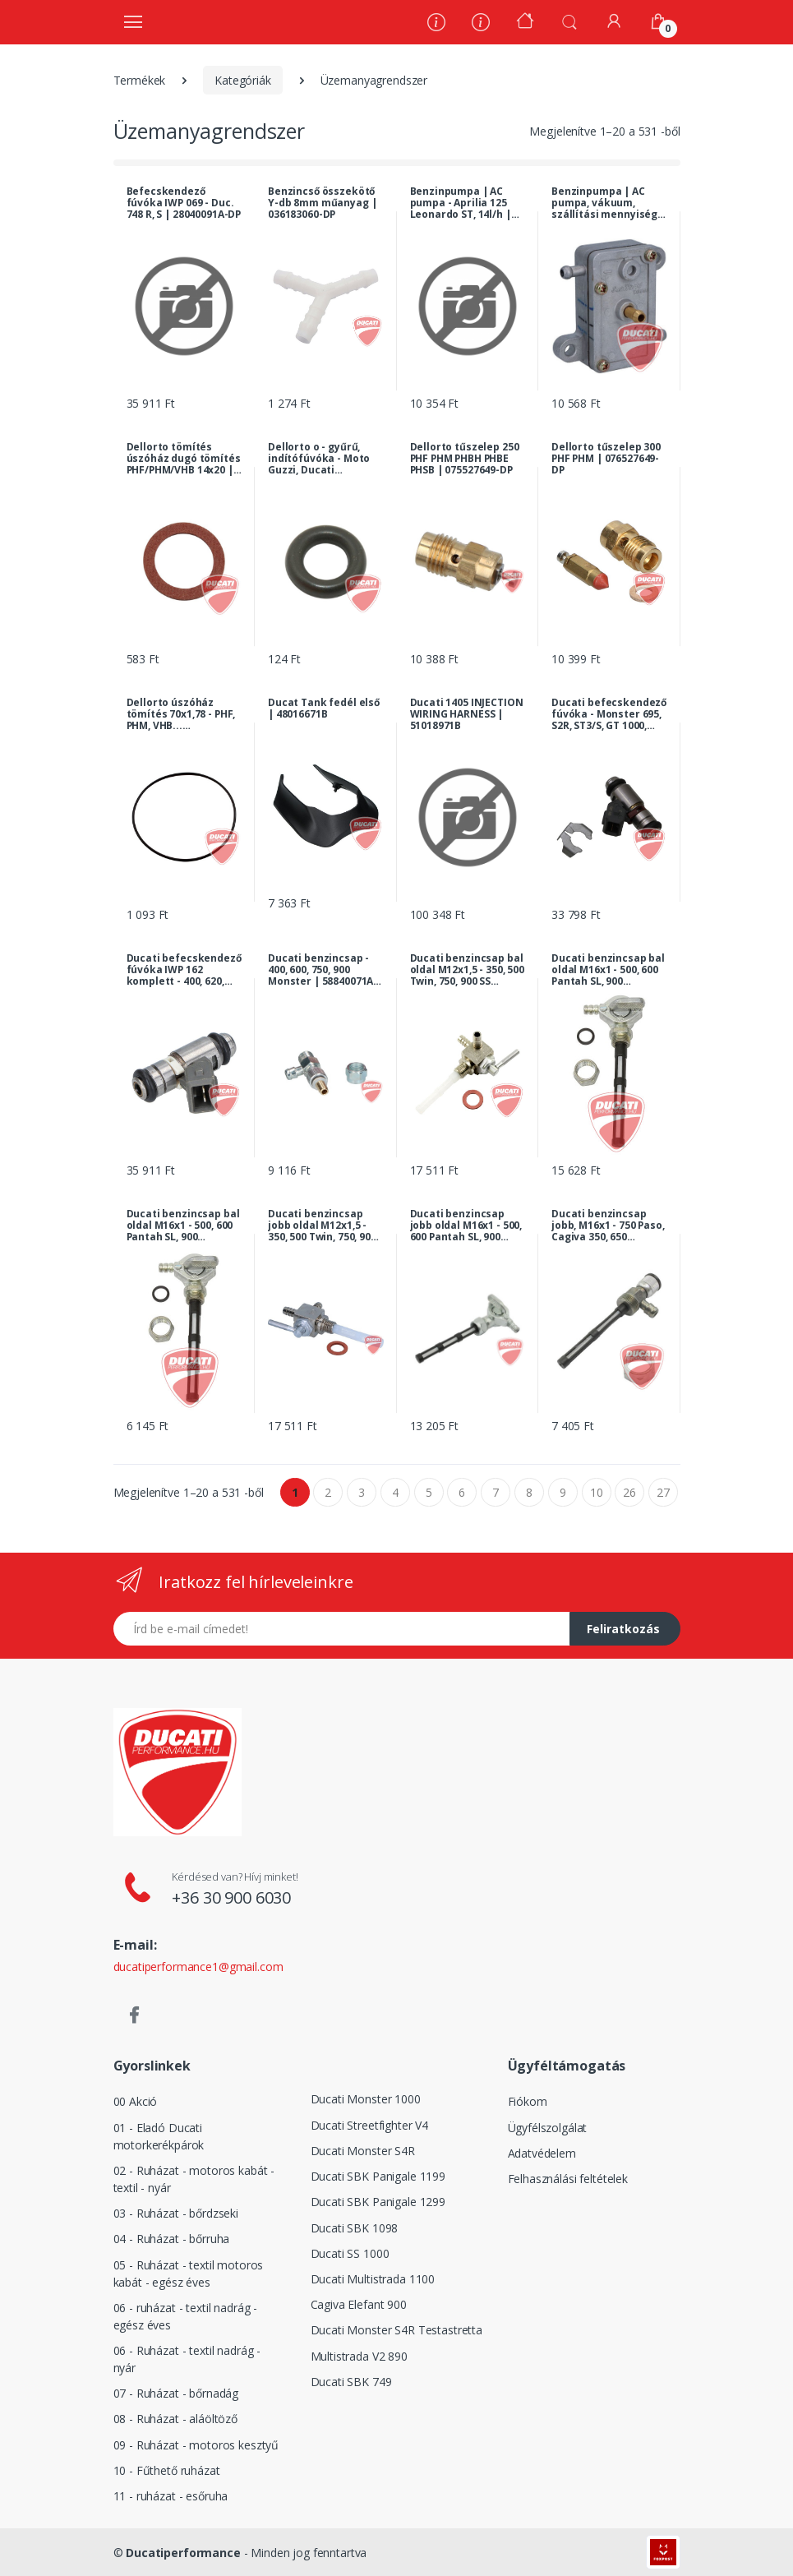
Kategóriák (242, 80)
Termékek (139, 80)
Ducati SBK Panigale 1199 (378, 2176)
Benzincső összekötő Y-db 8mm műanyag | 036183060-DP (322, 203)
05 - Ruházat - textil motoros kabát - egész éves (188, 2273)
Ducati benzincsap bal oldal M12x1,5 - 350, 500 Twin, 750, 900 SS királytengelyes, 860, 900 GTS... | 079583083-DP (467, 970)
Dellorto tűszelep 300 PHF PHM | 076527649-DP (606, 458)
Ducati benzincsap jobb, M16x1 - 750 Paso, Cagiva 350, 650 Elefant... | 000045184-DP (608, 1225)
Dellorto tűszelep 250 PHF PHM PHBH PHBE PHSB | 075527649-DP (464, 458)
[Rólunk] (436, 24)
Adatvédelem (542, 2153)
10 (596, 1492)
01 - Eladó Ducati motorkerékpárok (159, 2136)
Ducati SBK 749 (351, 2381)
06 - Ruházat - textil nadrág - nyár (187, 2359)
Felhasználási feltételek (568, 2178)
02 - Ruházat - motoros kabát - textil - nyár (194, 2179)
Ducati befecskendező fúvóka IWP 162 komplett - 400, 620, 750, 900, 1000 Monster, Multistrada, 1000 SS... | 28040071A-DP (184, 970)
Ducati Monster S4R (363, 2150)
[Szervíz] (481, 24)
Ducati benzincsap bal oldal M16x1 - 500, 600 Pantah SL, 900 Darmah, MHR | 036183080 (608, 970)
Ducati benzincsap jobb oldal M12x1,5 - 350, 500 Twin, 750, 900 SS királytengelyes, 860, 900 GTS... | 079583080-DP (322, 1225)
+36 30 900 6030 (231, 1897)
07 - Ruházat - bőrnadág (176, 2393)
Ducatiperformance (183, 2552)
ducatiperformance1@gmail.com (198, 1966)
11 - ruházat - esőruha (170, 2496)
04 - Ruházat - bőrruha (171, 2238)
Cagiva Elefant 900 (359, 2304)
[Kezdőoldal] (525, 22)
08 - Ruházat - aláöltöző (175, 2418)
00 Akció (135, 2101)
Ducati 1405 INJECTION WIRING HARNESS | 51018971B (466, 714)
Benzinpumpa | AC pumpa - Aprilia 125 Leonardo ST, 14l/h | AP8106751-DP (460, 203)
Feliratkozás (623, 1629)
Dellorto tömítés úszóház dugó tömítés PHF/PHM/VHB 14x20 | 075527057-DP (184, 458)
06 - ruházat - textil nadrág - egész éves (185, 2316)
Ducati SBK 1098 (355, 2228)
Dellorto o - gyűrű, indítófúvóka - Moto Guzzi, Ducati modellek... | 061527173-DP (319, 458)
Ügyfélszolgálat (548, 2127)
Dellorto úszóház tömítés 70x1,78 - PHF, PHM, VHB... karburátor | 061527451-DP (181, 714)
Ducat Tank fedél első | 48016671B (324, 708)
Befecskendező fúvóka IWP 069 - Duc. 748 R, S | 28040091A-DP (184, 203)
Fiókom (527, 2101)
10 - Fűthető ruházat (166, 2470)
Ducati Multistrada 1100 (373, 2279)
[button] (569, 20)
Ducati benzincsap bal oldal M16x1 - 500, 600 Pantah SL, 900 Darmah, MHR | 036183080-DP (183, 1225)
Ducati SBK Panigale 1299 (378, 2201)
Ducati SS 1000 (350, 2253)
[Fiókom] (614, 21)
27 (663, 1492)
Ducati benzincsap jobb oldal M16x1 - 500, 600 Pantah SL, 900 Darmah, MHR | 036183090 (466, 1225)
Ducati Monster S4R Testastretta (397, 2330)
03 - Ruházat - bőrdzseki (176, 2213)
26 (629, 1492)
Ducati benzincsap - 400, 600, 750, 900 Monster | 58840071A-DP (322, 970)
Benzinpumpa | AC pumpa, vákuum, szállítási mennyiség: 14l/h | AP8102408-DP (606, 203)
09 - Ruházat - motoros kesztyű (196, 2445)
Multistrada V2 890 (359, 2356)
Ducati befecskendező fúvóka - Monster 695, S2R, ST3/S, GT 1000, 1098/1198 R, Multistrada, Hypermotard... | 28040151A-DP (608, 714)
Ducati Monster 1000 (366, 2099)
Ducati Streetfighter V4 (370, 2125)
